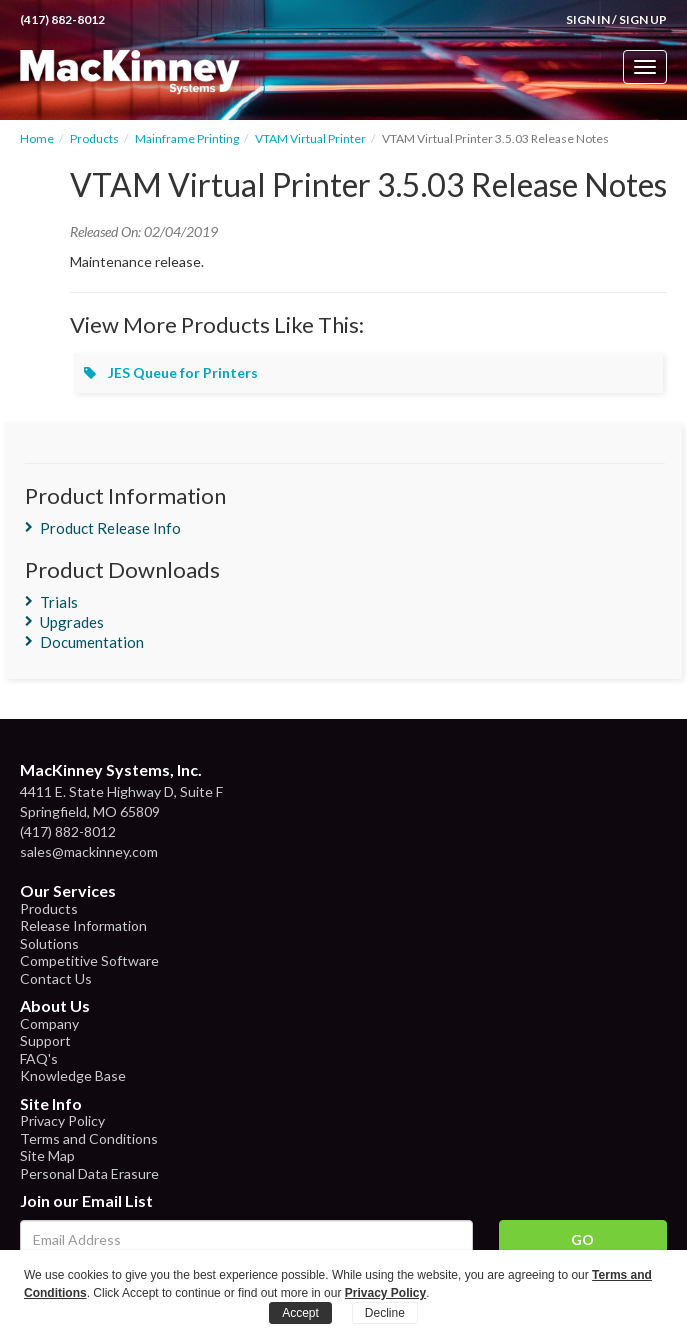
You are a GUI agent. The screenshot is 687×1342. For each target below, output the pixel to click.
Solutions (49, 943)
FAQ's (39, 1058)
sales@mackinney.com (89, 851)
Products (94, 138)
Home (37, 138)
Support (45, 1040)
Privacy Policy (62, 1120)
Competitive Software (89, 960)
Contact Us (56, 978)
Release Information (83, 925)
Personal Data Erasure (89, 1173)
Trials (59, 602)
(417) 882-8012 (62, 19)
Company (49, 1023)
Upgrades (72, 622)
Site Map (47, 1155)
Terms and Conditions (89, 1138)
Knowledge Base (73, 1075)
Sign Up (643, 19)
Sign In (588, 19)
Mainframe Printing (187, 138)
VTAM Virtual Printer (310, 138)
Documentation (92, 642)
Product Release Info (110, 528)
